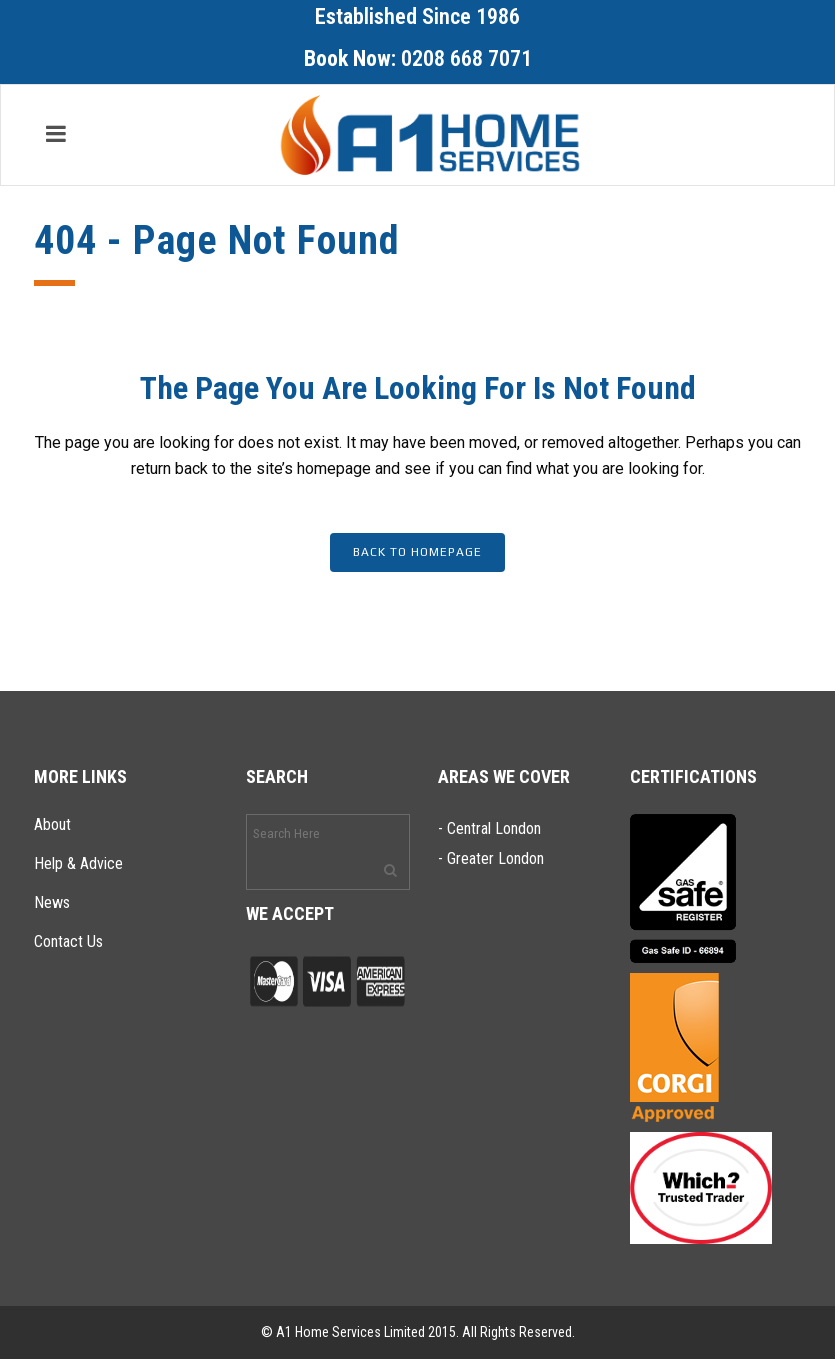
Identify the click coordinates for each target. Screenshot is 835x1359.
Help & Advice (78, 863)
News (52, 902)
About (52, 824)
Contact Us (68, 941)
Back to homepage (417, 552)
